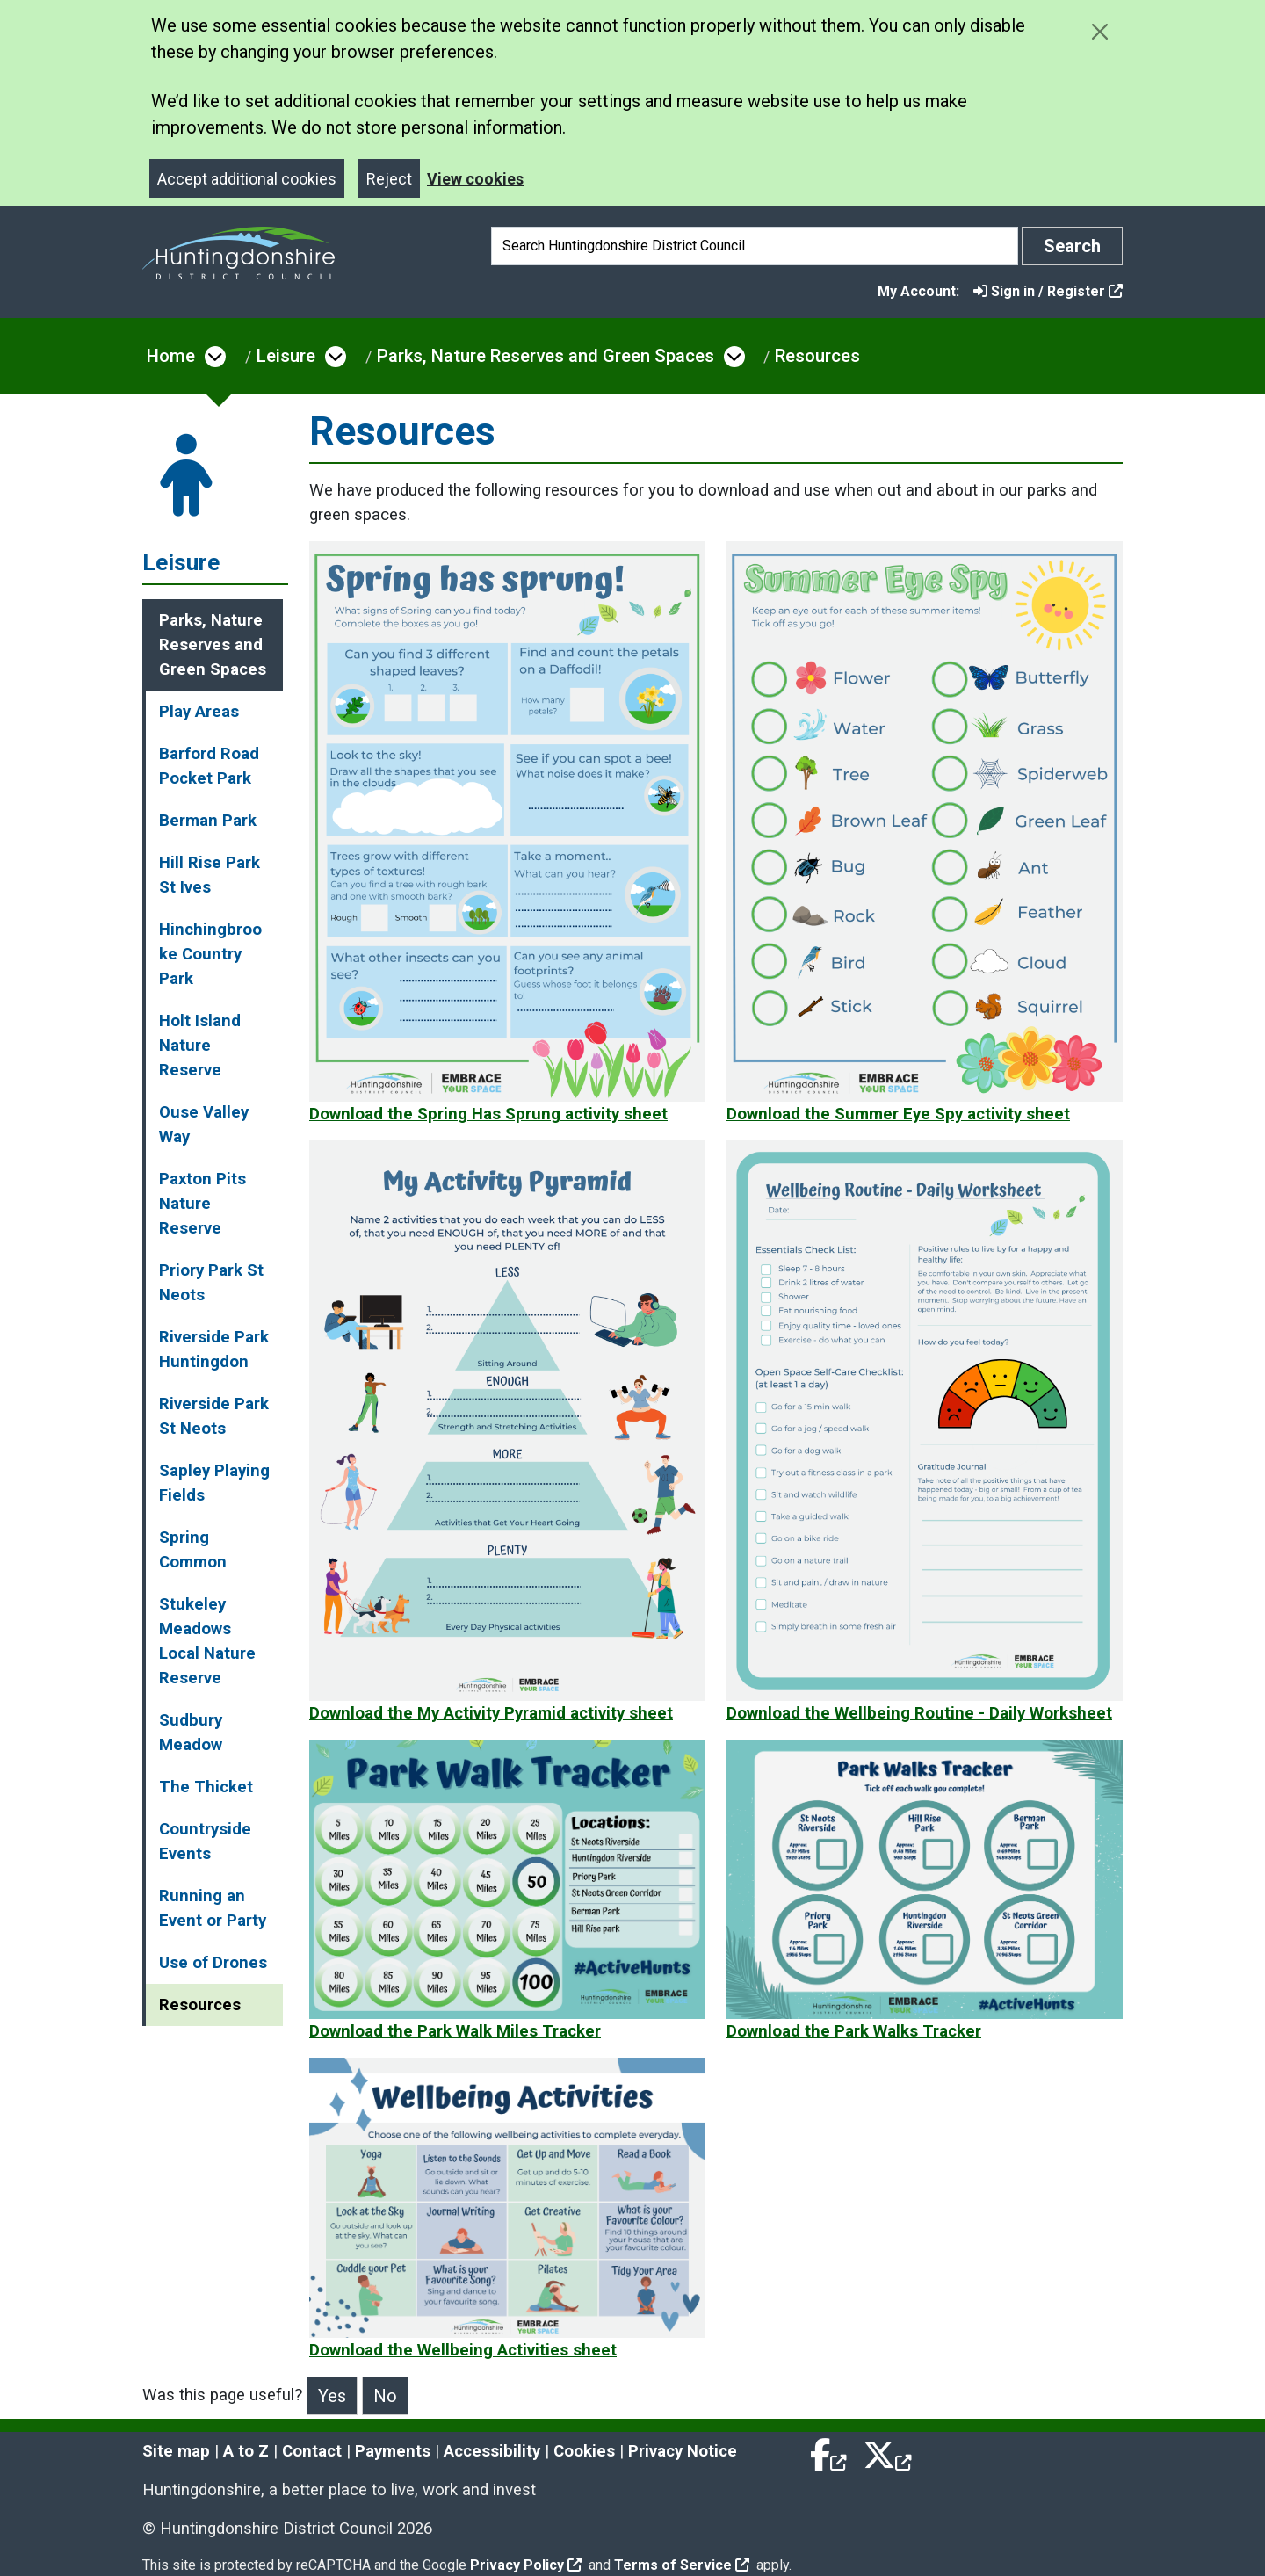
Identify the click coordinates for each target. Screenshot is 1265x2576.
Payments (392, 2451)
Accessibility (492, 2451)
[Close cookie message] (1099, 31)
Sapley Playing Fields (214, 1483)
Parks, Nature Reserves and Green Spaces (545, 355)
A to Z (246, 2451)
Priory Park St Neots (211, 1283)
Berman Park (208, 820)
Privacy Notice (682, 2451)
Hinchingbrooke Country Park (210, 954)
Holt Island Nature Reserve (200, 1045)
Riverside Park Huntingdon (214, 1349)
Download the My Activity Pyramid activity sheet (491, 1713)
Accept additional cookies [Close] (246, 179)
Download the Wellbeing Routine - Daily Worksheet (919, 1713)
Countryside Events (205, 1841)
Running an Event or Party (212, 1908)
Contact (312, 2451)
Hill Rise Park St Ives (209, 875)
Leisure (286, 355)
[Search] (754, 246)
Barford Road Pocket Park (209, 766)
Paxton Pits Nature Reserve (202, 1203)
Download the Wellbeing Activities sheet (463, 2350)
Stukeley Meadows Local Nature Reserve (207, 1641)
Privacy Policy (526, 2565)
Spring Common (193, 1550)
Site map (176, 2451)
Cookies (584, 2451)
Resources (817, 355)
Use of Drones (213, 1962)
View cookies (475, 179)
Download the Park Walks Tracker (853, 2031)
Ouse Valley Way (204, 1125)
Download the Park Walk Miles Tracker (455, 2031)
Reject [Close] (389, 179)
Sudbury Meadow (190, 1733)
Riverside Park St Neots (214, 1416)
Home (171, 355)
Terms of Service (681, 2565)
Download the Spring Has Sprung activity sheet (488, 1114)
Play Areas (199, 711)
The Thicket (206, 1787)
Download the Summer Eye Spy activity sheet (898, 1114)
